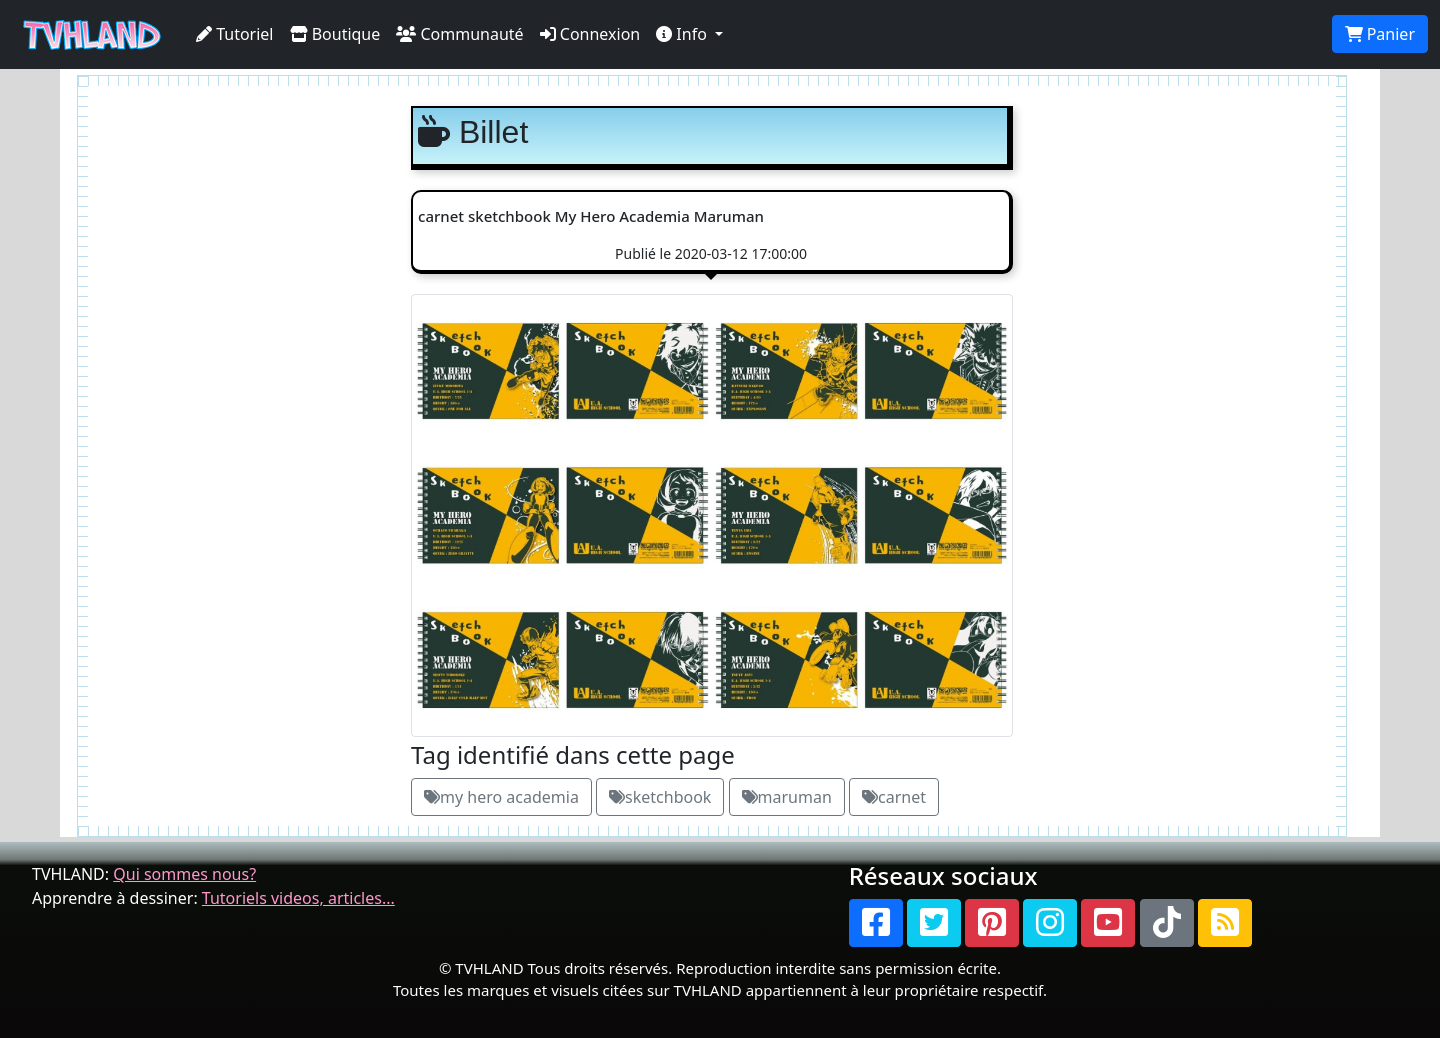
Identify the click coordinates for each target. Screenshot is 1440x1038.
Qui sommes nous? (184, 874)
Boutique (335, 34)
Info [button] (683, 34)
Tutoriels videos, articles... (298, 898)
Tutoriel (235, 34)
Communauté (459, 34)
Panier (1380, 34)
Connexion (590, 34)
